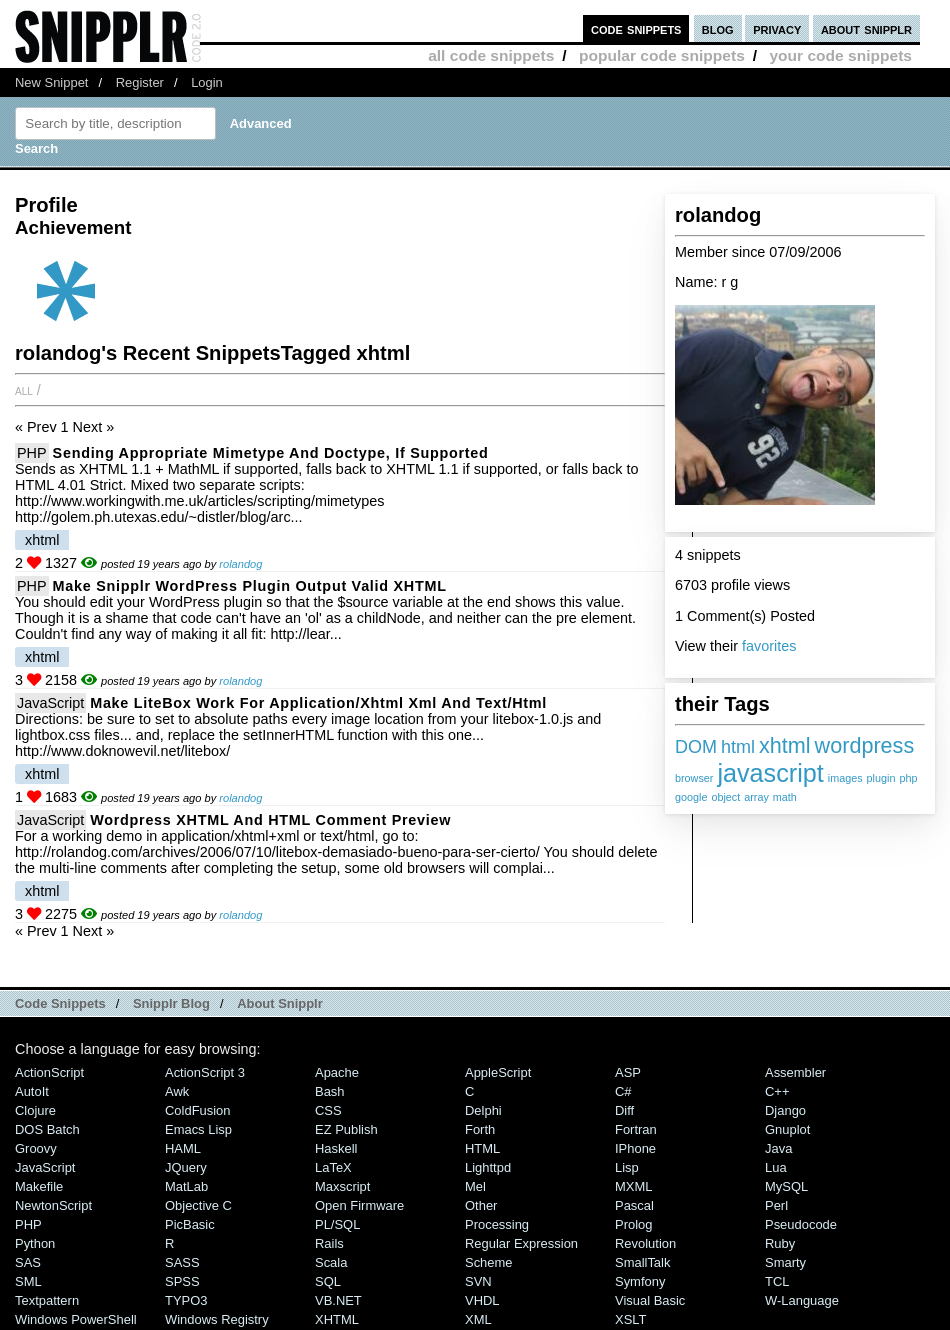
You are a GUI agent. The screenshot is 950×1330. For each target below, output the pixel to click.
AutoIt (32, 1091)
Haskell (336, 1148)
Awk (177, 1091)
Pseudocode (801, 1224)
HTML (482, 1148)
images (845, 778)
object (725, 797)
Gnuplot (787, 1129)
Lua (776, 1167)
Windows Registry (217, 1319)
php (908, 778)
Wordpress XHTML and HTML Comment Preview (270, 820)
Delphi (483, 1110)
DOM (696, 747)
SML (28, 1281)
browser (694, 778)
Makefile (39, 1186)
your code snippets (840, 55)
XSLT (630, 1319)
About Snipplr (280, 1003)
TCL (777, 1281)
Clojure (35, 1110)
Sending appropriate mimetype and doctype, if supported (271, 453)
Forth (480, 1129)
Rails (329, 1243)
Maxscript (342, 1186)
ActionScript (49, 1072)
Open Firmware (359, 1205)
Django (785, 1110)
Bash (330, 1091)
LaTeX (333, 1167)
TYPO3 (186, 1300)
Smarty (785, 1262)
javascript (770, 773)
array (756, 797)
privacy (777, 28)
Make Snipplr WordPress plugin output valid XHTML (250, 586)
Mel (475, 1186)
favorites (769, 646)
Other (481, 1205)
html (738, 747)
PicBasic (190, 1224)
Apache (337, 1072)
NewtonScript (53, 1205)
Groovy (36, 1148)
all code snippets (491, 55)
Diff (624, 1110)
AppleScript (498, 1072)
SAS (28, 1262)
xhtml (785, 745)
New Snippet (51, 82)
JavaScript (50, 703)
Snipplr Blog (171, 1003)
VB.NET (338, 1300)
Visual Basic (650, 1300)
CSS (328, 1110)
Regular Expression (521, 1243)
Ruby (780, 1243)
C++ (777, 1091)
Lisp (627, 1167)
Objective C (198, 1205)
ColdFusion (198, 1110)
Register (140, 82)
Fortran (636, 1129)
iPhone (635, 1148)
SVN (478, 1281)
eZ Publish (346, 1129)
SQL (328, 1281)
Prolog (633, 1224)
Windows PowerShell (76, 1319)
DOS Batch (47, 1129)
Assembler (795, 1072)
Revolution (645, 1243)
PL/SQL (337, 1224)
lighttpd (488, 1167)
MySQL (786, 1186)
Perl (776, 1205)
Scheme (489, 1262)
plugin (881, 778)
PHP (32, 453)
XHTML (337, 1319)
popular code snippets (662, 55)
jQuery (186, 1167)
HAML (183, 1148)
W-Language (802, 1300)
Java (778, 1148)
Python (35, 1243)
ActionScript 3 (205, 1072)
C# (623, 1091)
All (24, 390)
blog (718, 28)
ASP (628, 1072)
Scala (331, 1262)
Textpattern (47, 1300)
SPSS (182, 1281)
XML (478, 1319)
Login (207, 82)
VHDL (482, 1300)
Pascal (634, 1205)
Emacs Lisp (198, 1129)
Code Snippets (60, 1003)
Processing (497, 1224)
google (691, 797)
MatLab (186, 1186)
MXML (633, 1186)
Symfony (640, 1281)
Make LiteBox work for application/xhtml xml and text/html (318, 703)
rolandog (240, 564)
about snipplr (866, 28)
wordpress (865, 745)
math (785, 797)
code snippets (636, 28)
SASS (182, 1262)
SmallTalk (642, 1262)
